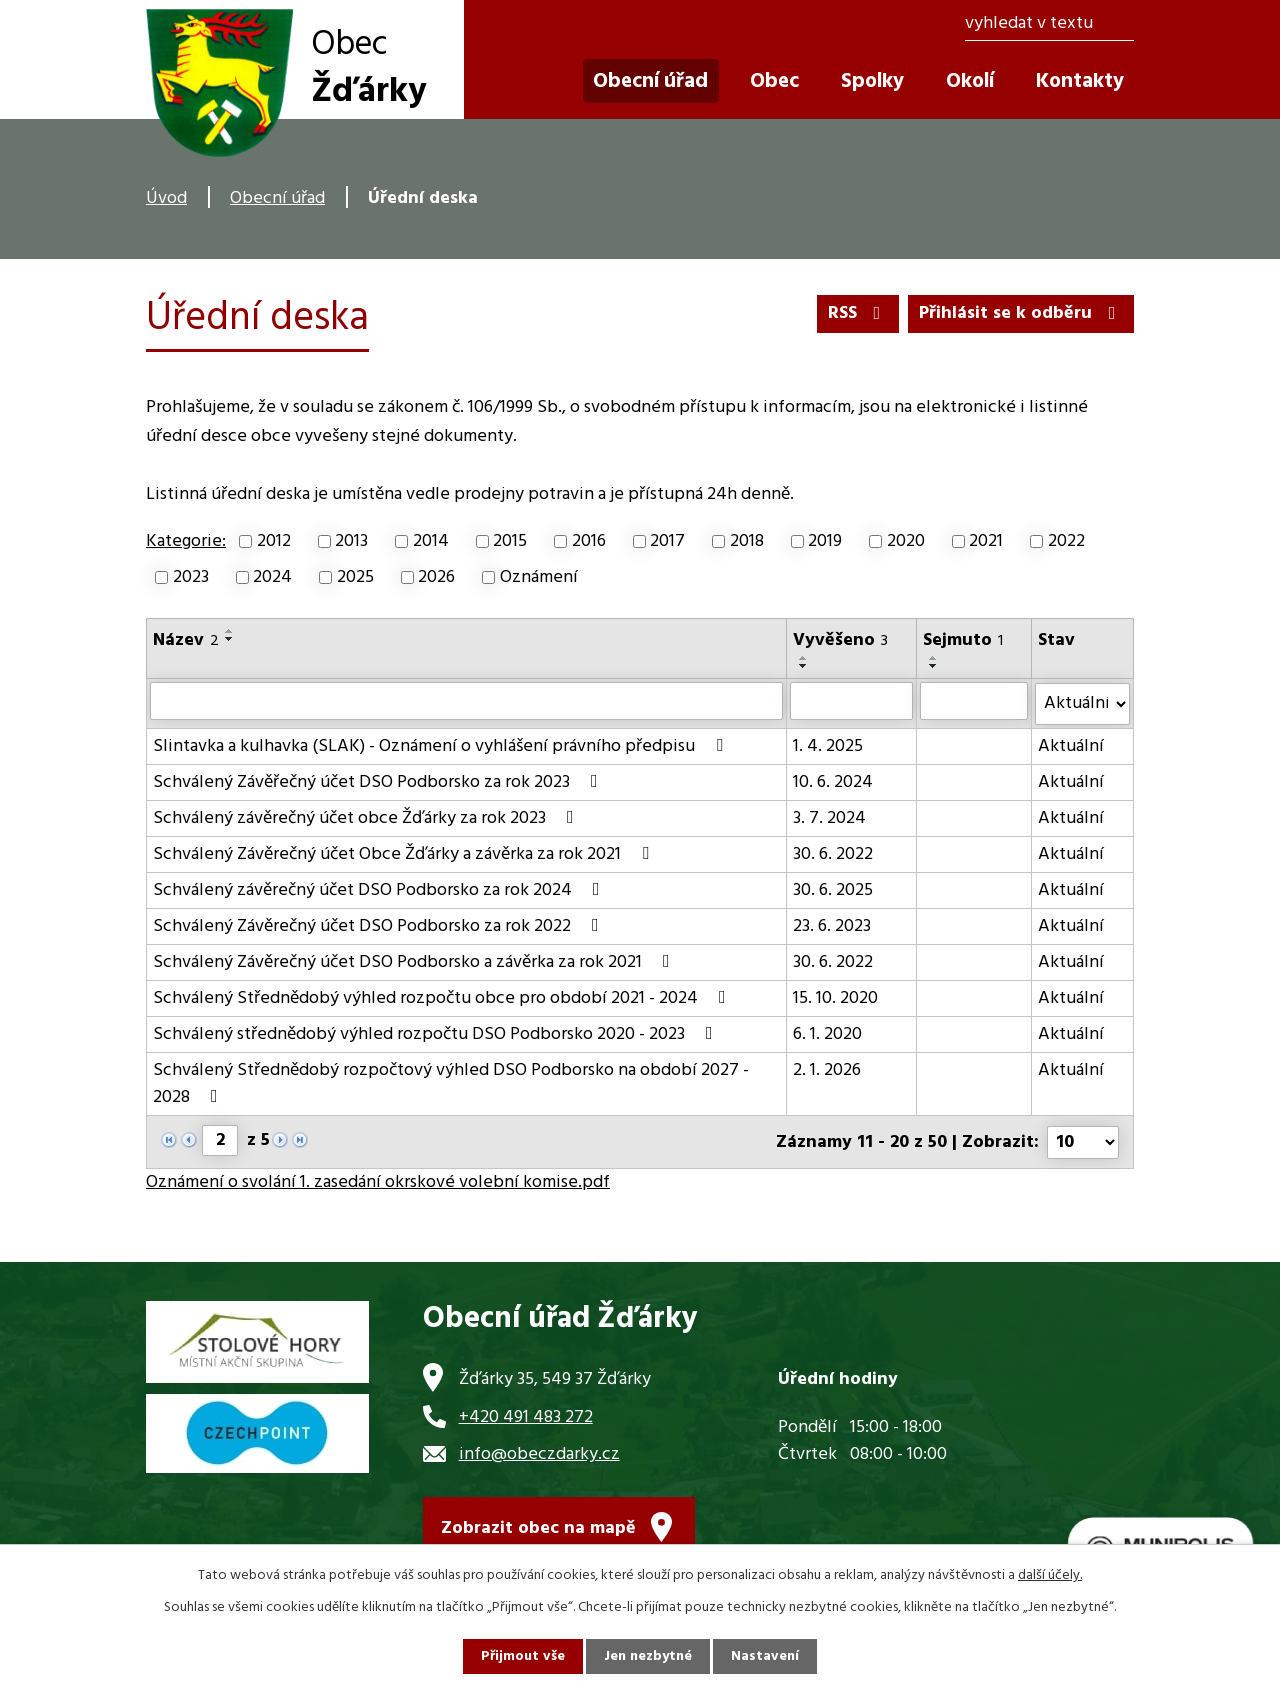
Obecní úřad (277, 198)
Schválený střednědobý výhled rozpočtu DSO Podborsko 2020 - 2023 (437, 1033)
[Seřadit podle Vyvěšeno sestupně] (804, 666)
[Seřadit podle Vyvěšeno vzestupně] (804, 658)
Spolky (872, 81)
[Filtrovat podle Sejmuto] (974, 701)
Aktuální (1071, 745)
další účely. (1050, 1575)
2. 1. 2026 (827, 1069)
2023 (191, 577)
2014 (431, 541)
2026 (436, 577)
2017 (667, 541)
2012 (274, 541)
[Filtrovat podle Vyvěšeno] (851, 701)
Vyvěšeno (840, 640)
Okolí (970, 81)
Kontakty (1080, 81)
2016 (589, 541)
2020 (906, 541)
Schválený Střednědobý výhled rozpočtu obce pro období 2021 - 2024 (443, 997)
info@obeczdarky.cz (539, 1452)
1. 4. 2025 (828, 745)
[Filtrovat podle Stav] (1082, 703)
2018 (747, 541)
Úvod (166, 198)
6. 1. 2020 (827, 1033)
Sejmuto (963, 640)
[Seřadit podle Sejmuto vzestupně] (934, 658)
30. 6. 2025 (833, 889)
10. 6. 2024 (833, 781)
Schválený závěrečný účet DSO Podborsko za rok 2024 (380, 889)
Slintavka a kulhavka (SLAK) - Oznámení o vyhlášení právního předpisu (442, 745)
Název (186, 640)
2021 (986, 541)
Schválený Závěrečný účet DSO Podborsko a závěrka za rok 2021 (415, 961)
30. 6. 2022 (833, 853)
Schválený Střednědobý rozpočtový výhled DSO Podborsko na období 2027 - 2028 (451, 1083)
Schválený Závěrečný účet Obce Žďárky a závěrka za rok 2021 (405, 853)
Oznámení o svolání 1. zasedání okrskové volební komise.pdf (378, 1180)
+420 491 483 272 (526, 1414)
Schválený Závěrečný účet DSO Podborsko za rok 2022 (380, 925)
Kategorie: (186, 541)
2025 (355, 577)
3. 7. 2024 (829, 817)
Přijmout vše (523, 1656)
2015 (510, 541)
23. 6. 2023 (832, 925)
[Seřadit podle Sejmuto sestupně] (934, 666)
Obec (774, 81)
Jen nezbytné (648, 1656)
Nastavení (765, 1656)
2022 (1066, 541)
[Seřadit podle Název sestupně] (230, 639)
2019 (825, 541)
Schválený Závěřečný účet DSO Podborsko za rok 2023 (379, 781)
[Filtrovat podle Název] (466, 701)
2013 (351, 541)
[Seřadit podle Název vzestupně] (230, 631)
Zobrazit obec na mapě (538, 1526)
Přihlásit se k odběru (1021, 313)
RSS (858, 313)
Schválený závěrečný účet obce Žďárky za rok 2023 (367, 817)
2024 (272, 577)
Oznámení (539, 577)
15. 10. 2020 (835, 997)
